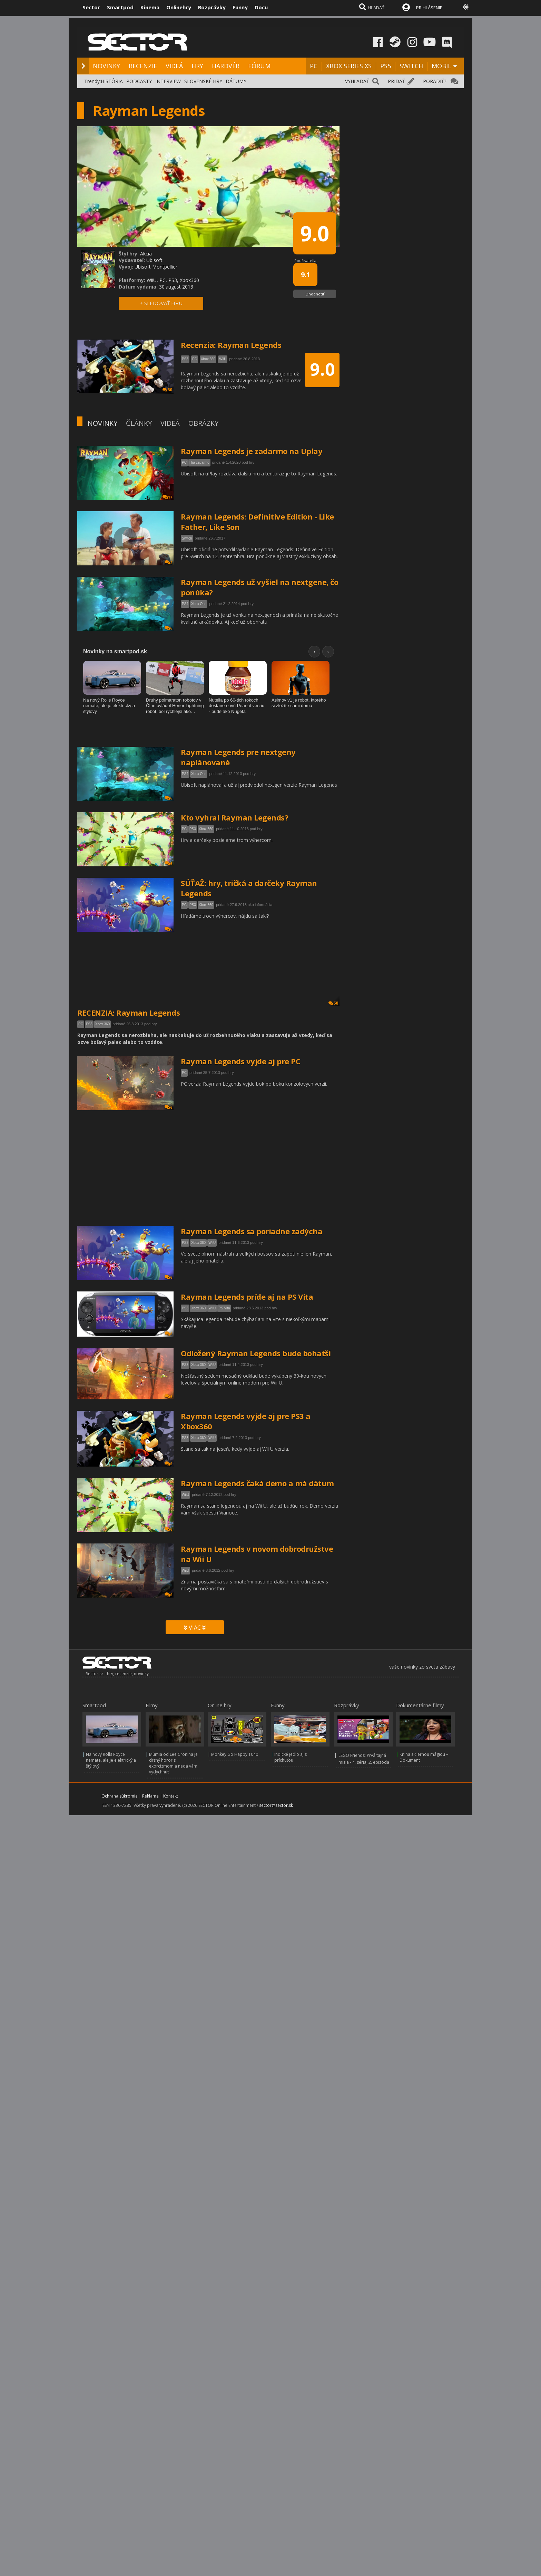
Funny (240, 7)
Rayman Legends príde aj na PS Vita (247, 1296)
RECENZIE (143, 66)
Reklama (150, 1796)
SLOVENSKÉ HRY (203, 81)
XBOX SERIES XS (349, 66)
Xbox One (198, 604)
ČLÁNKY (139, 423)
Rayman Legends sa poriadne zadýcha (251, 1231)
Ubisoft (154, 260)
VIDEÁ (174, 66)
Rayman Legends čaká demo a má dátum (257, 1483)
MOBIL (441, 66)
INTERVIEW (168, 81)
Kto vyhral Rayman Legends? (234, 817)
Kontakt (170, 1796)
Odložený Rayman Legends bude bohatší (256, 1353)
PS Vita (224, 1308)
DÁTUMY (236, 81)
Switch (187, 538)
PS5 (385, 66)
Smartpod (120, 7)
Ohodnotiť (314, 293)
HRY (197, 66)
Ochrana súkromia (119, 1796)
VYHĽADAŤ (357, 81)
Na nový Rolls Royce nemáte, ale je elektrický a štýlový (111, 1760)
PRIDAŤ (396, 81)
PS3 (192, 829)
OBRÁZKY (203, 423)
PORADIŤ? (434, 81)
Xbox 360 (206, 829)
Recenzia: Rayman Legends (231, 345)
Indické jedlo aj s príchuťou (290, 1757)
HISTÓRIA (112, 81)
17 (167, 497)
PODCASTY (139, 81)
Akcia (146, 253)
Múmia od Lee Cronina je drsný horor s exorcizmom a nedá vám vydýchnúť (173, 1763)
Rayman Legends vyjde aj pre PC (240, 1061)
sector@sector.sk (276, 1805)
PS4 (185, 604)
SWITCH (411, 66)
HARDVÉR (225, 66)
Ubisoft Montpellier (156, 266)
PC (313, 66)
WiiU (212, 1243)
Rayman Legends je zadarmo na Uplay (251, 451)
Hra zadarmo (199, 462)
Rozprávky (212, 7)
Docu (261, 7)
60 (333, 1003)
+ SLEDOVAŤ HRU (161, 303)
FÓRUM (259, 66)
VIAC (195, 1627)
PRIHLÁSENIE (429, 7)
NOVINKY (106, 66)
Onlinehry (178, 7)
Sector (91, 7)
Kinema (149, 7)
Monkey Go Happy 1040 (234, 1754)
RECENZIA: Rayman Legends (128, 1012)
